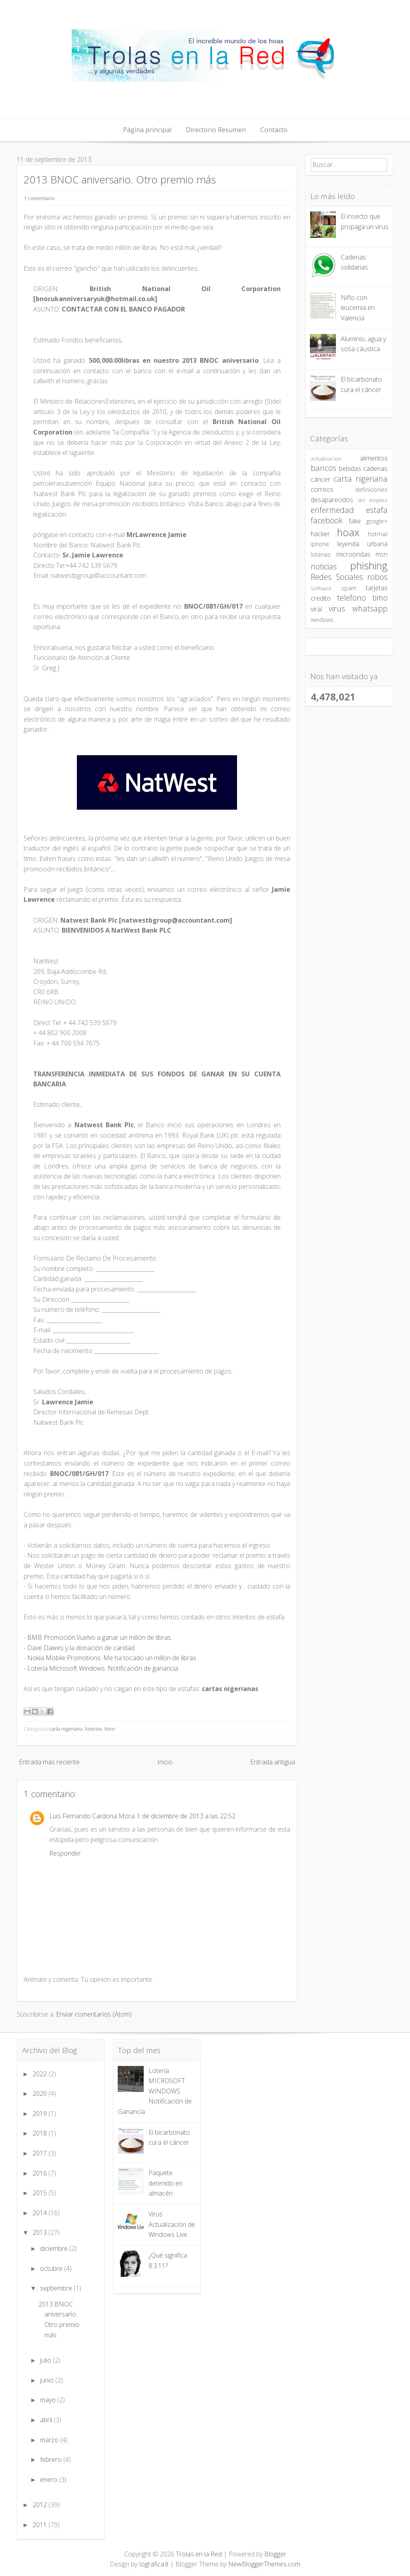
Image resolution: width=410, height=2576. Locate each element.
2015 (40, 2192)
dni (361, 500)
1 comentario (39, 198)
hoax (348, 532)
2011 (40, 2524)
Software (321, 588)
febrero (51, 2459)
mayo (48, 2399)
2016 (40, 2173)
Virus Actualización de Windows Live (172, 2224)
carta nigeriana (65, 1728)
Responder (65, 1853)
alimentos (374, 458)
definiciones (371, 489)
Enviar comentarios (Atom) (94, 2014)
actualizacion (326, 458)
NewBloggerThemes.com (264, 2564)
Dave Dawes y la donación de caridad (81, 1647)
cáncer (320, 479)
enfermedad (332, 510)
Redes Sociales (337, 576)
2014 (40, 2212)
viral (316, 609)
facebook (327, 520)
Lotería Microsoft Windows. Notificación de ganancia (102, 1668)
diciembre (54, 2248)
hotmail (378, 534)
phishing (369, 566)
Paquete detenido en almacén (166, 2183)
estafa (377, 510)
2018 (40, 2133)
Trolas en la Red (199, 2554)
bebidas (350, 468)
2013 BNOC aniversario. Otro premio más (120, 180)
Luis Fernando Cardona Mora (92, 1816)
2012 (40, 2504)
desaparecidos (332, 499)
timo (110, 1728)
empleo (378, 500)
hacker (320, 533)
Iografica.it (154, 2564)
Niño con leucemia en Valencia (358, 307)
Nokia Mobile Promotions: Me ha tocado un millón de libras (111, 1657)
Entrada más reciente (49, 1762)
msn (382, 554)
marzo (50, 2439)
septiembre (57, 2288)
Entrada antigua (272, 1762)
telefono (351, 597)
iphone (320, 544)
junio (47, 2380)
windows (322, 619)
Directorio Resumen (216, 129)
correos (322, 489)
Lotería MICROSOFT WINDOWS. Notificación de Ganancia (155, 2091)
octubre (52, 2268)
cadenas (375, 468)
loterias (93, 1728)
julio (46, 2360)
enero (49, 2479)
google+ (377, 521)
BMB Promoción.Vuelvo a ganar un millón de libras (99, 1637)
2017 (40, 2153)
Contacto (273, 129)
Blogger (275, 2554)
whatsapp (370, 608)
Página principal (147, 129)
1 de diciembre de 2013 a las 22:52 (186, 1816)
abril (47, 2419)
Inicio (165, 1762)
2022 (40, 2073)
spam (348, 588)
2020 (40, 2093)
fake (355, 521)
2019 (40, 2113)
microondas (353, 554)
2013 (40, 2232)
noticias (324, 566)
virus (337, 608)
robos (377, 576)
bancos (323, 468)
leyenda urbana (362, 543)
